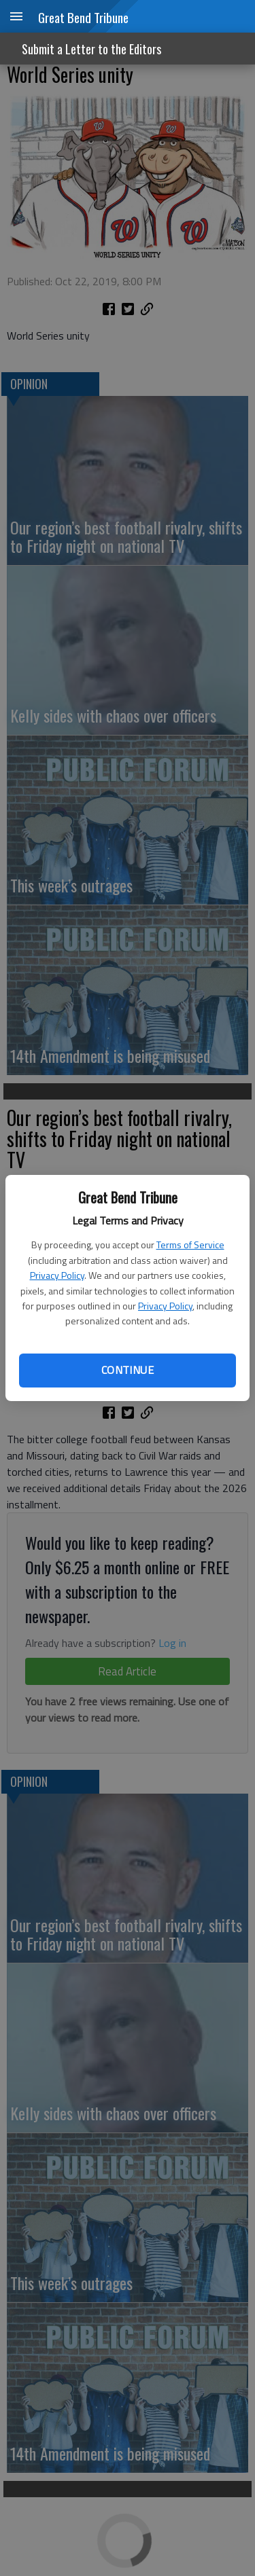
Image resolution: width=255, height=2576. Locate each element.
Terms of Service (190, 1244)
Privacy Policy (57, 1275)
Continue (127, 1370)
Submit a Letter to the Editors (91, 49)
